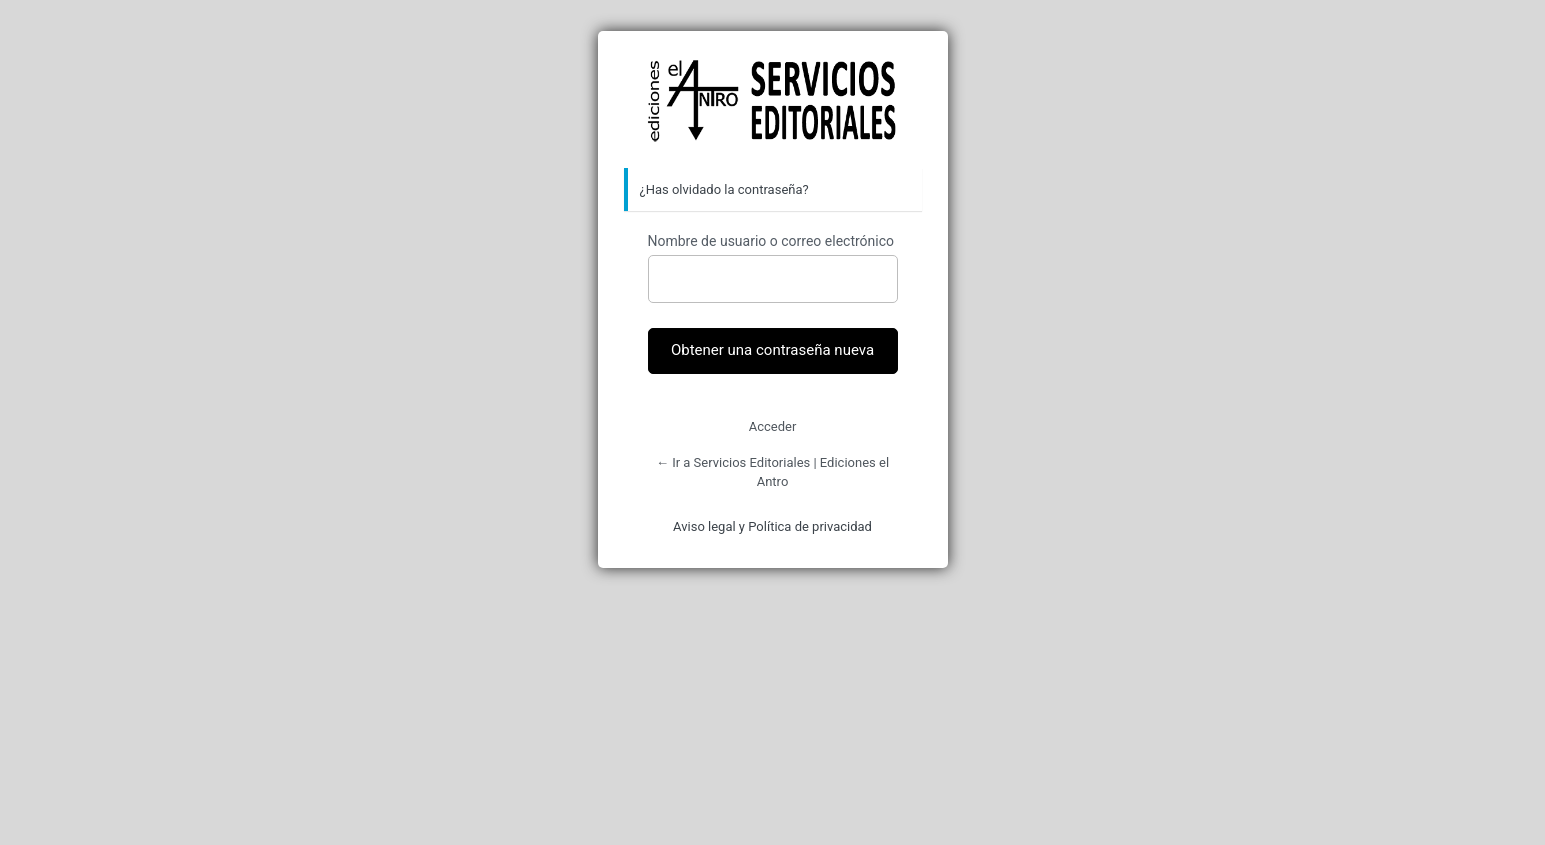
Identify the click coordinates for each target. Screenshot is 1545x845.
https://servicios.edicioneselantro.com (773, 100)
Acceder (773, 426)
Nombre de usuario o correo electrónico (771, 241)
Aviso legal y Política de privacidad (772, 526)
